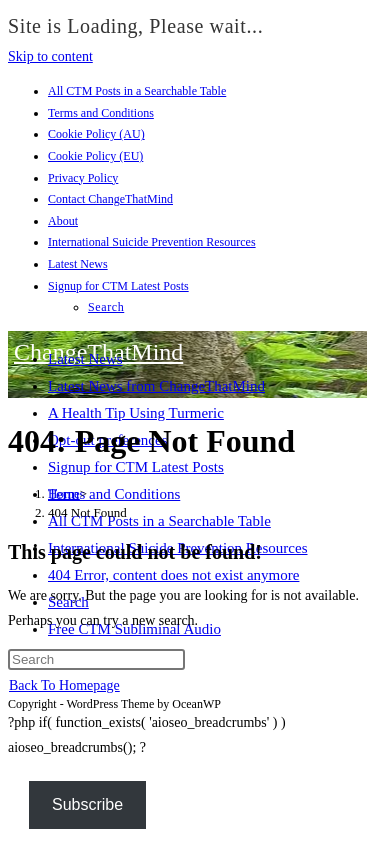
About (63, 221)
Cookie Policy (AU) (96, 134)
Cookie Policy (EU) (95, 156)
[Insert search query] (96, 659)
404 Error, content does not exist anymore (173, 575)
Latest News (78, 264)
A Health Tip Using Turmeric (136, 413)
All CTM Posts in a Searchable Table (137, 91)
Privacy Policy (83, 178)
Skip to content (50, 56)
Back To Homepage (64, 685)
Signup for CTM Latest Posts (118, 286)
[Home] (64, 493)
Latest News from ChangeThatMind (156, 386)
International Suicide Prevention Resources (152, 242)
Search (106, 307)
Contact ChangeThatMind (110, 199)
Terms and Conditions (101, 113)
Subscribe (87, 804)
